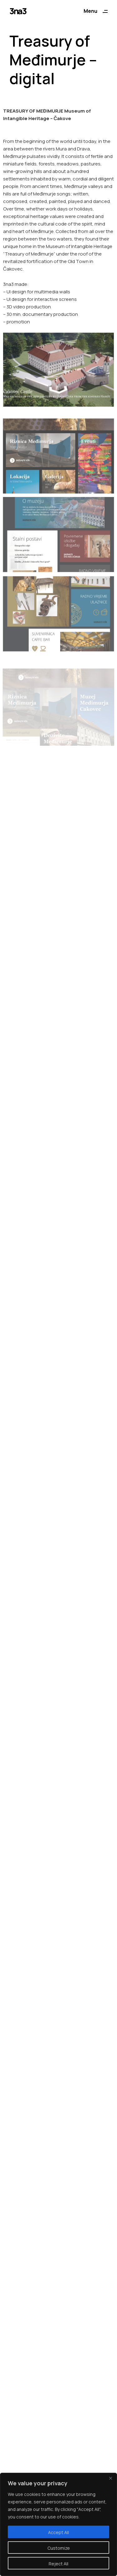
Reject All (58, 2564)
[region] (58, 2524)
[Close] (110, 2478)
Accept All (58, 2532)
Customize (58, 2548)
